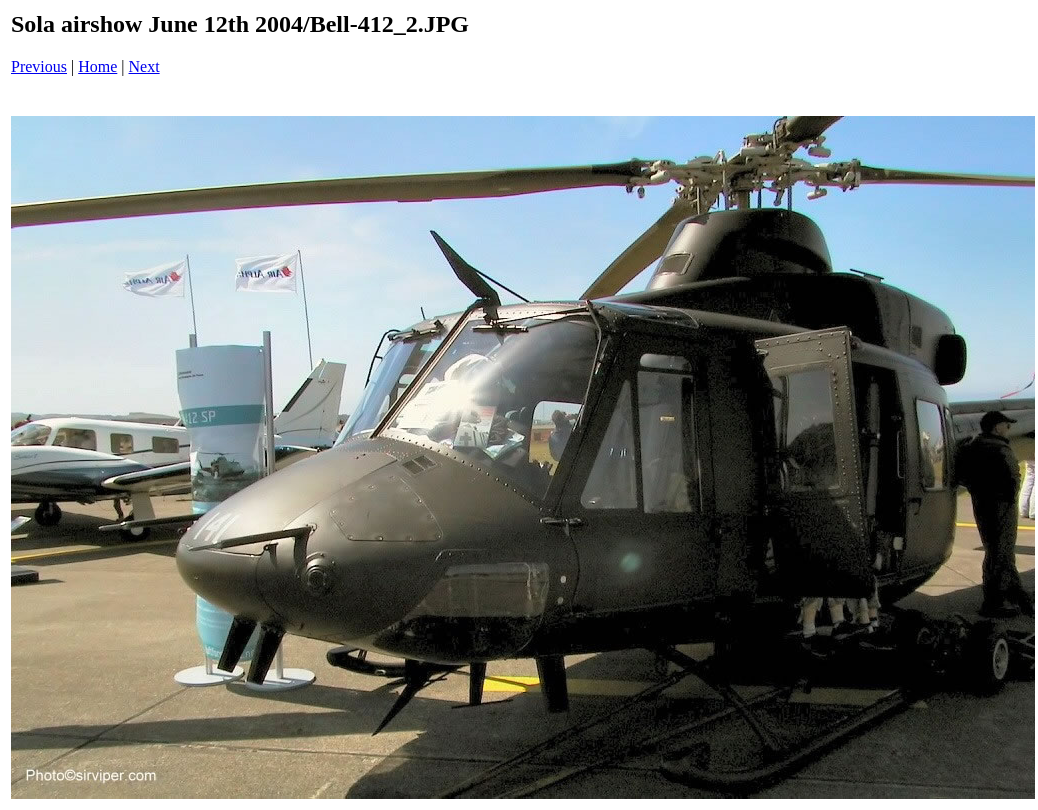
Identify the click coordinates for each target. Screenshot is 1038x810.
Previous (39, 66)
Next (144, 66)
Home (97, 66)
